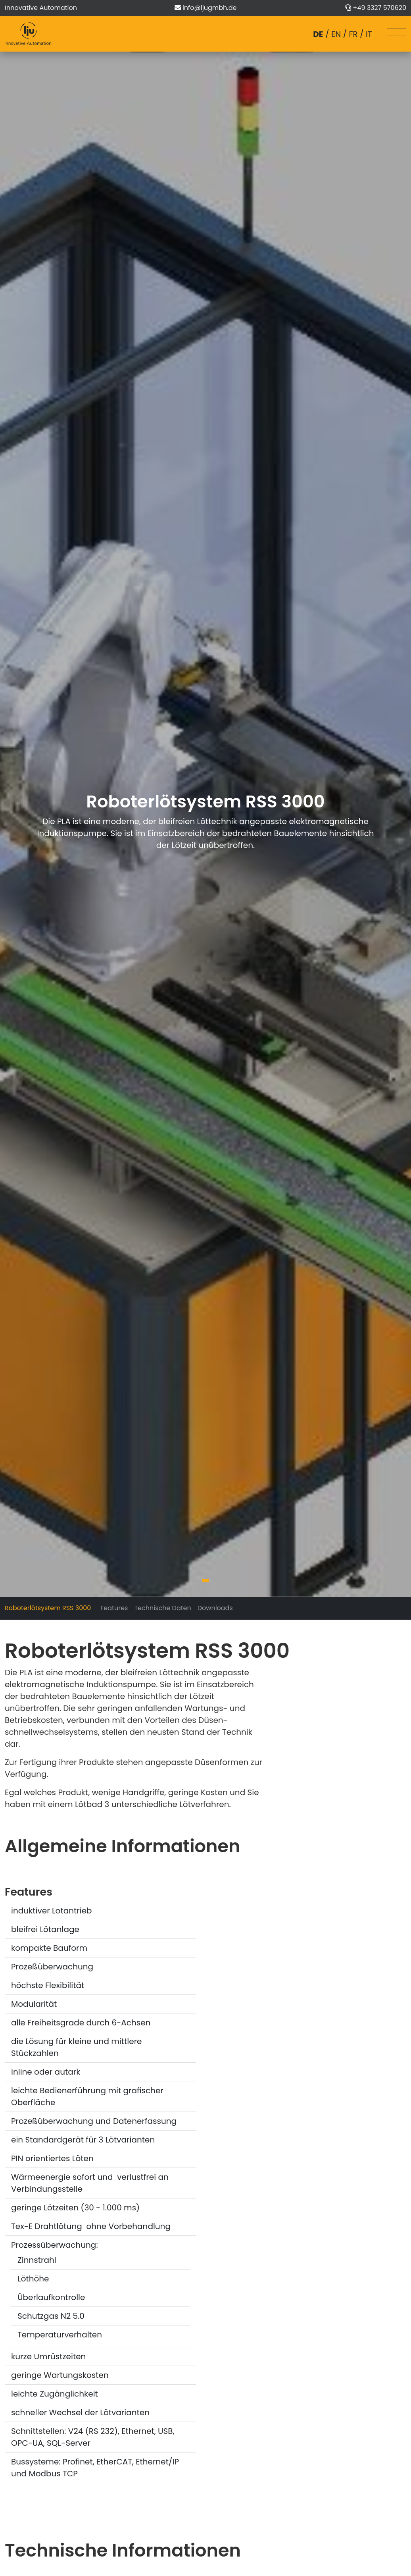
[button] (205, 1580)
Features (114, 1608)
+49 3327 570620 (379, 7)
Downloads (215, 1608)
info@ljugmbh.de (209, 7)
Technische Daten (162, 1608)
